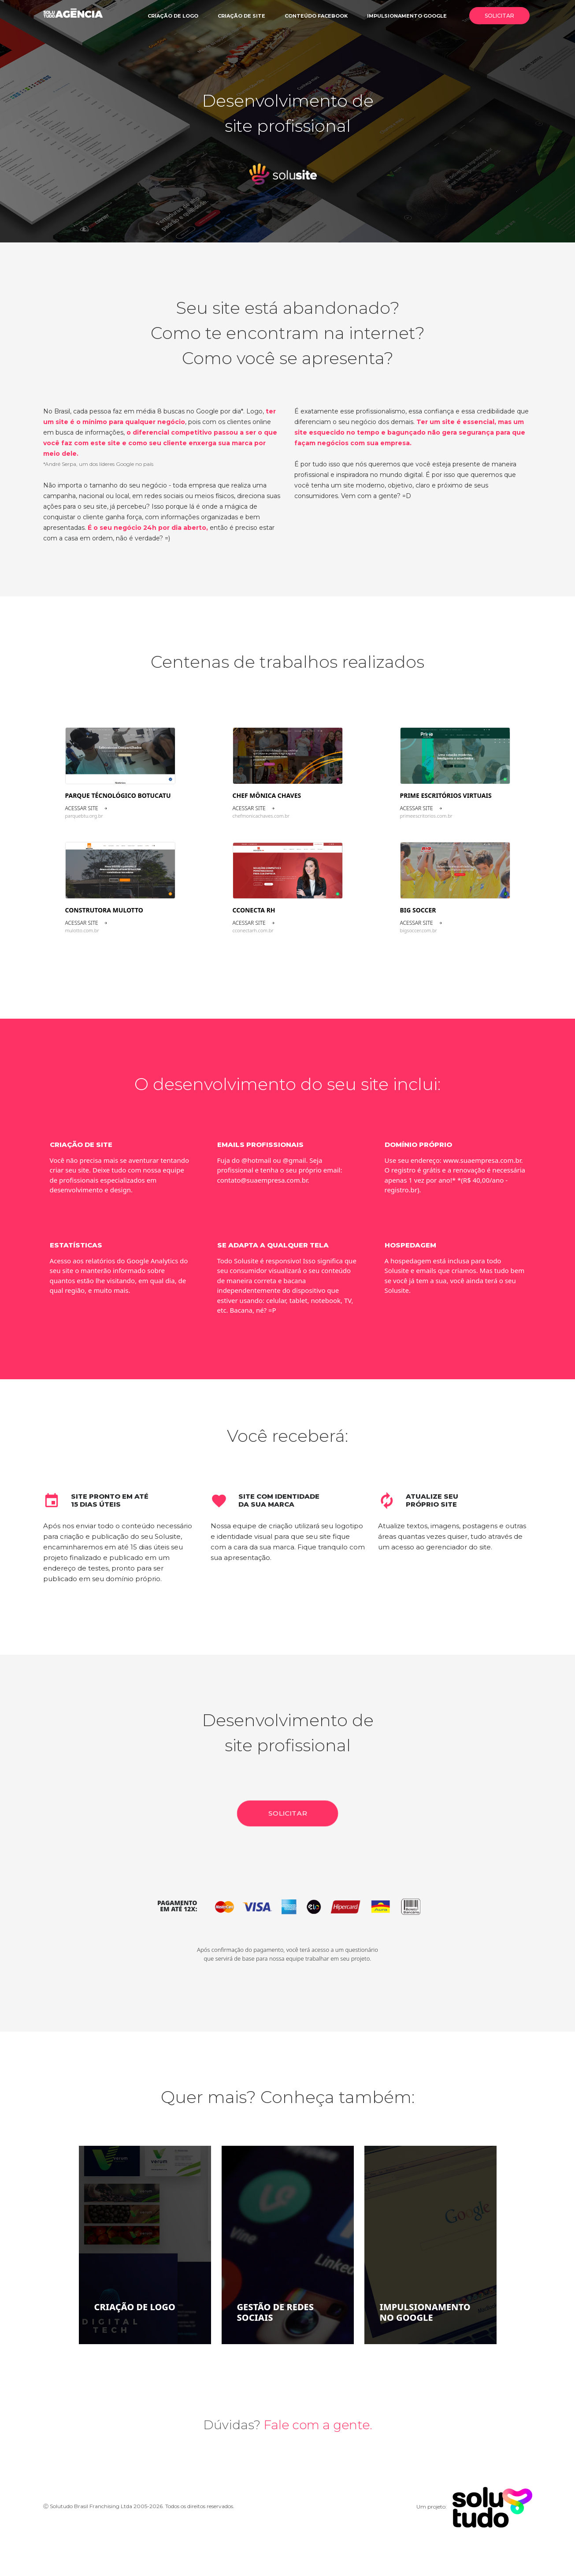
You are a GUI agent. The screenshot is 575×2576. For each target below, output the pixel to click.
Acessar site (86, 808)
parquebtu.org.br (84, 815)
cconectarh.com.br (253, 930)
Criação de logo (173, 16)
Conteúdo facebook (316, 16)
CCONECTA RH (254, 910)
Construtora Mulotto (104, 910)
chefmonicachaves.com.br (261, 815)
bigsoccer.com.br (418, 930)
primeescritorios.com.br (426, 815)
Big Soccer (418, 910)
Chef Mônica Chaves (267, 795)
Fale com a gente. (317, 2424)
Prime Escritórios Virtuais (446, 795)
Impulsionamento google (407, 16)
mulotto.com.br (82, 930)
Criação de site (241, 16)
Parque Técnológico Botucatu (118, 795)
